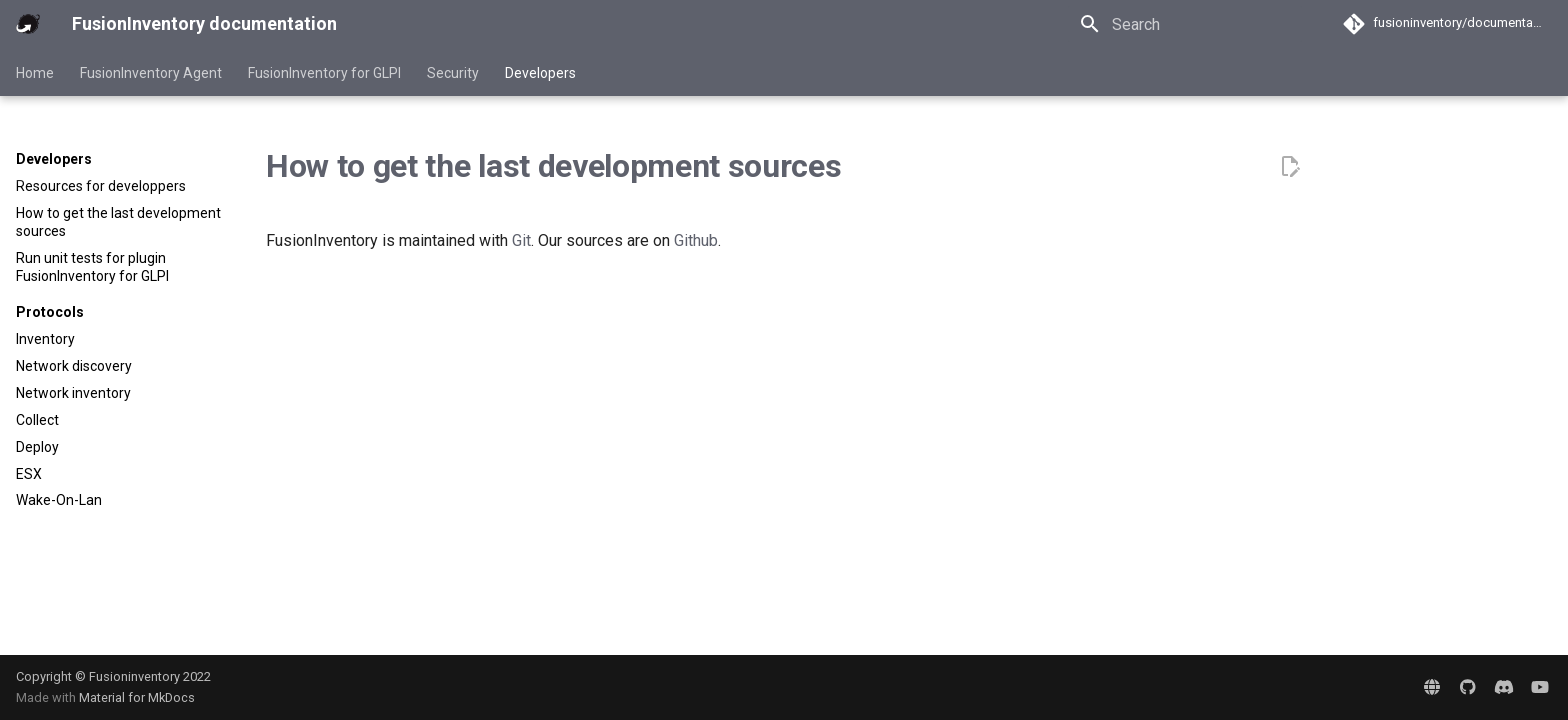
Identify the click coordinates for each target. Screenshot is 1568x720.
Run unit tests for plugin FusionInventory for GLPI (92, 267)
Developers (540, 73)
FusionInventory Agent (151, 73)
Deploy (37, 447)
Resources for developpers (101, 186)
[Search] (1185, 24)
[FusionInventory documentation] (28, 24)
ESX (29, 474)
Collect (37, 420)
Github (696, 240)
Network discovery (74, 366)
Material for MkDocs (137, 697)
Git (521, 240)
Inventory (45, 339)
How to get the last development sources (118, 222)
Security (453, 73)
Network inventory (73, 393)
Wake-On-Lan (59, 500)
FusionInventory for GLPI (324, 73)
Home (35, 73)
